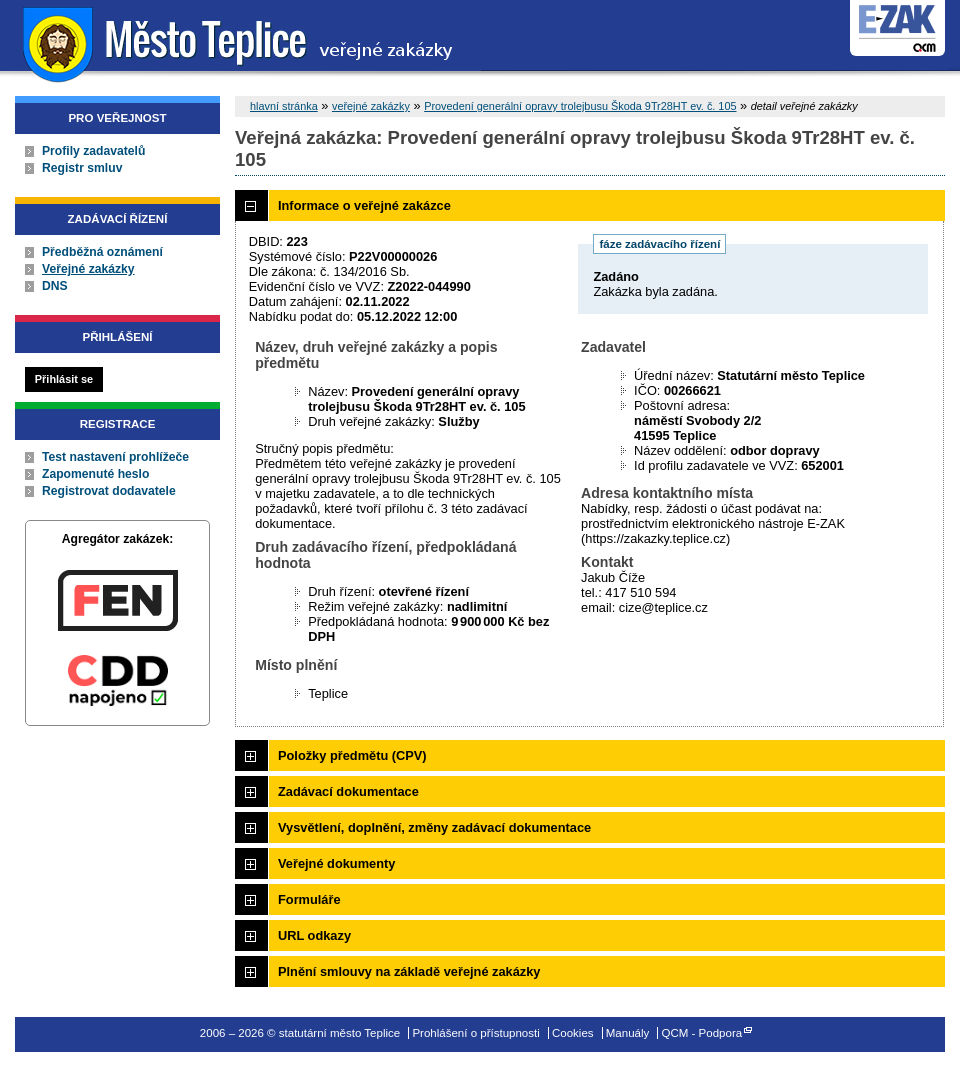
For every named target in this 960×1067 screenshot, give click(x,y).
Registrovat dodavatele (109, 491)
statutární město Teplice (240, 42)
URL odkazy (314, 935)
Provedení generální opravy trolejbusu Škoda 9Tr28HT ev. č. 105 (580, 106)
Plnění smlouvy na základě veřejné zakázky (409, 971)
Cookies (573, 1033)
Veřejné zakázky (88, 269)
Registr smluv (82, 168)
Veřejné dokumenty (336, 863)
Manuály (628, 1033)
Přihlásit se (64, 379)
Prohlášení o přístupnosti (475, 1033)
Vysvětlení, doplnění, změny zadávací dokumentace (434, 827)
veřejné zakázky (371, 106)
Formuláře (309, 899)
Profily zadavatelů (93, 151)
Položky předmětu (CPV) (352, 755)
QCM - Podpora (702, 1033)
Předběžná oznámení (102, 252)
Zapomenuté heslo (95, 474)
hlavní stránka (284, 106)
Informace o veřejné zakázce (364, 205)
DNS (55, 286)
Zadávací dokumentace (348, 791)
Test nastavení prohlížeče (115, 457)
